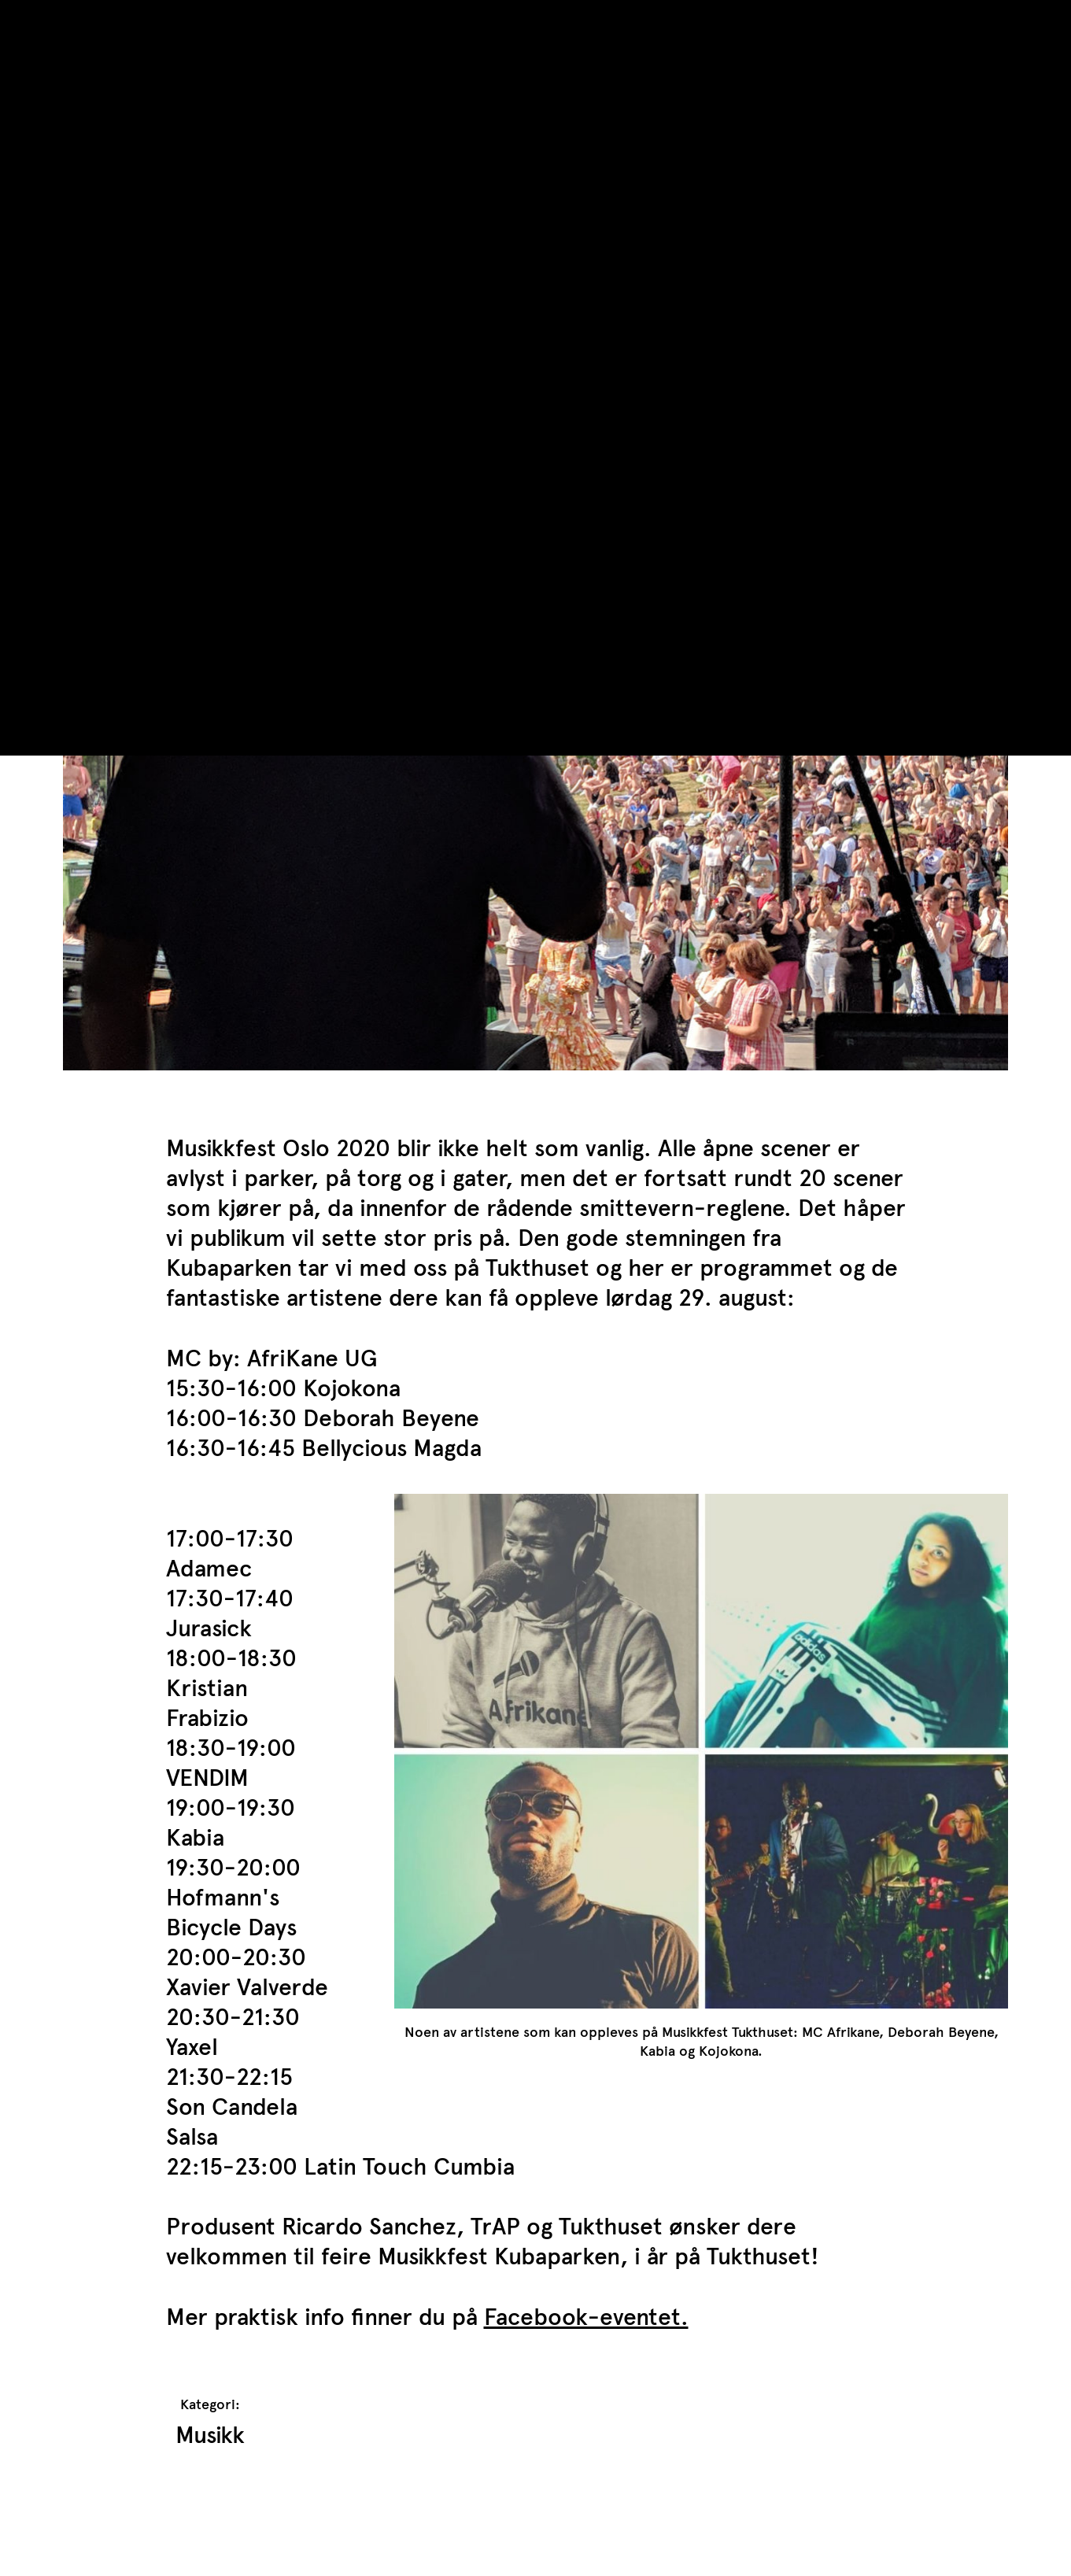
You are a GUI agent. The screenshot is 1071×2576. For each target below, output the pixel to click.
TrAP (88, 22)
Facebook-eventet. (586, 2316)
